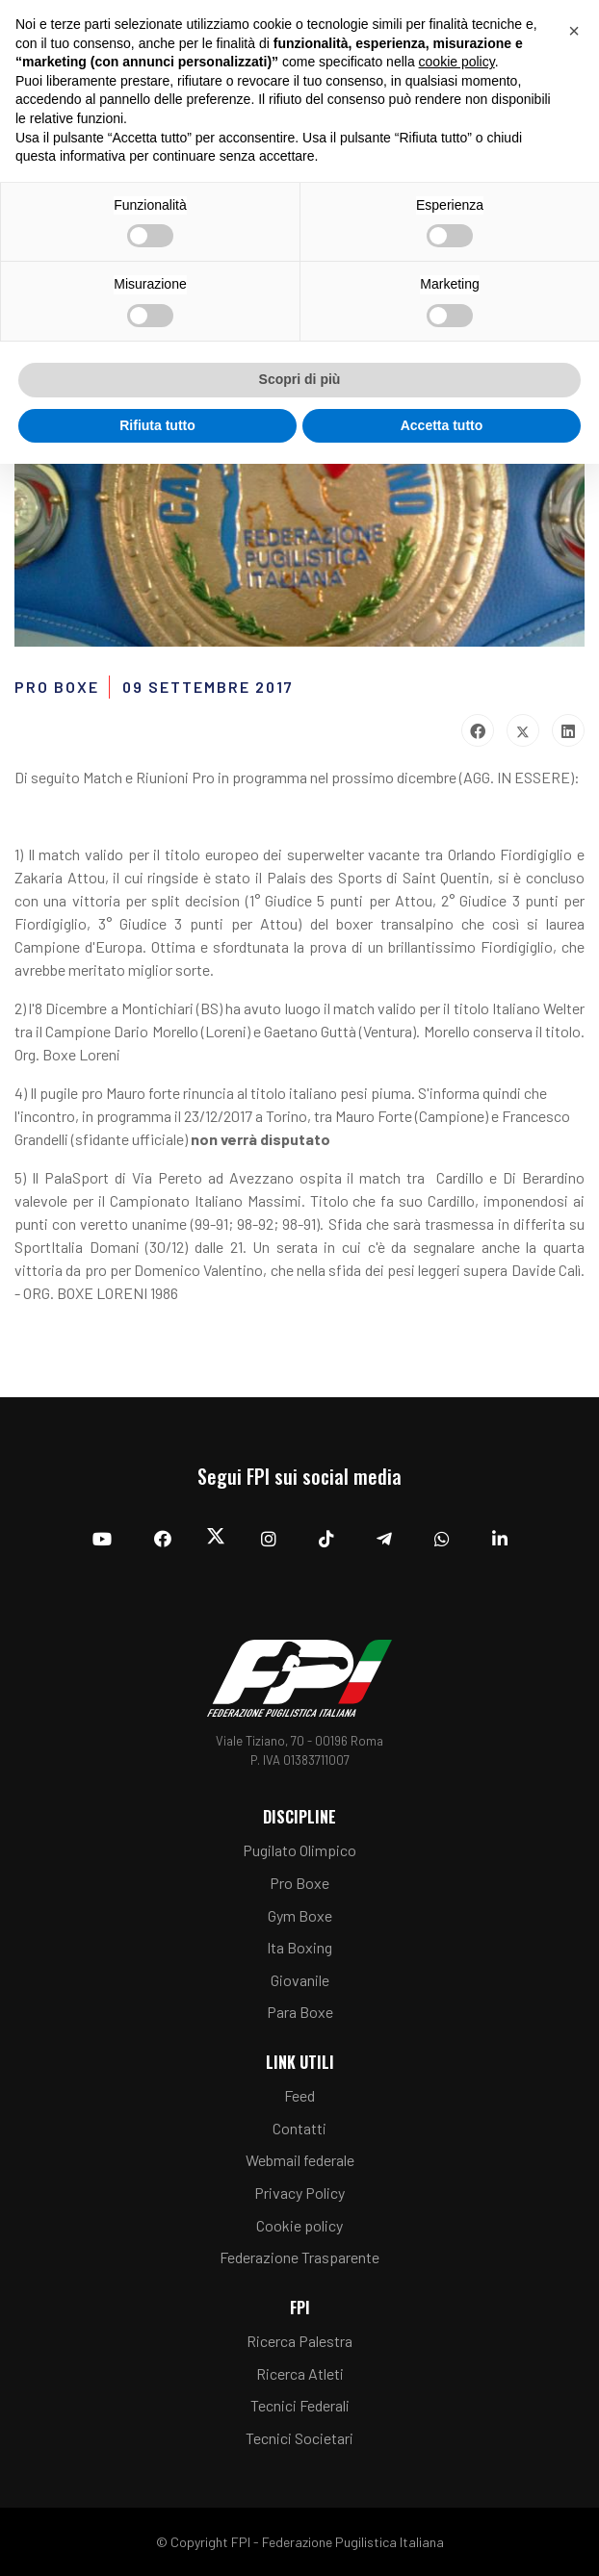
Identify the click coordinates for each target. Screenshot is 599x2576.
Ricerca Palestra (299, 2341)
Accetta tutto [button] (442, 425)
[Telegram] (384, 1538)
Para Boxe (300, 2011)
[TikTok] (326, 1538)
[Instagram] (268, 1538)
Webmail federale (300, 2160)
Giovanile (300, 1980)
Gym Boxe (300, 1915)
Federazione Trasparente (299, 2257)
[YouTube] (102, 1538)
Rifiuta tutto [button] (157, 425)
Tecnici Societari (299, 2438)
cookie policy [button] (457, 61)
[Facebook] (162, 1538)
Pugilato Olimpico (299, 1850)
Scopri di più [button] (300, 379)
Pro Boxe (299, 1883)
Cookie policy (299, 2225)
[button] (574, 30)
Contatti (299, 2128)
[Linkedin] (499, 1538)
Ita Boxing (299, 1947)
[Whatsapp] (442, 1538)
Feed (299, 2095)
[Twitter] (216, 1539)
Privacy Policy (299, 2192)
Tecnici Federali (300, 2405)
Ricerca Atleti (300, 2373)
